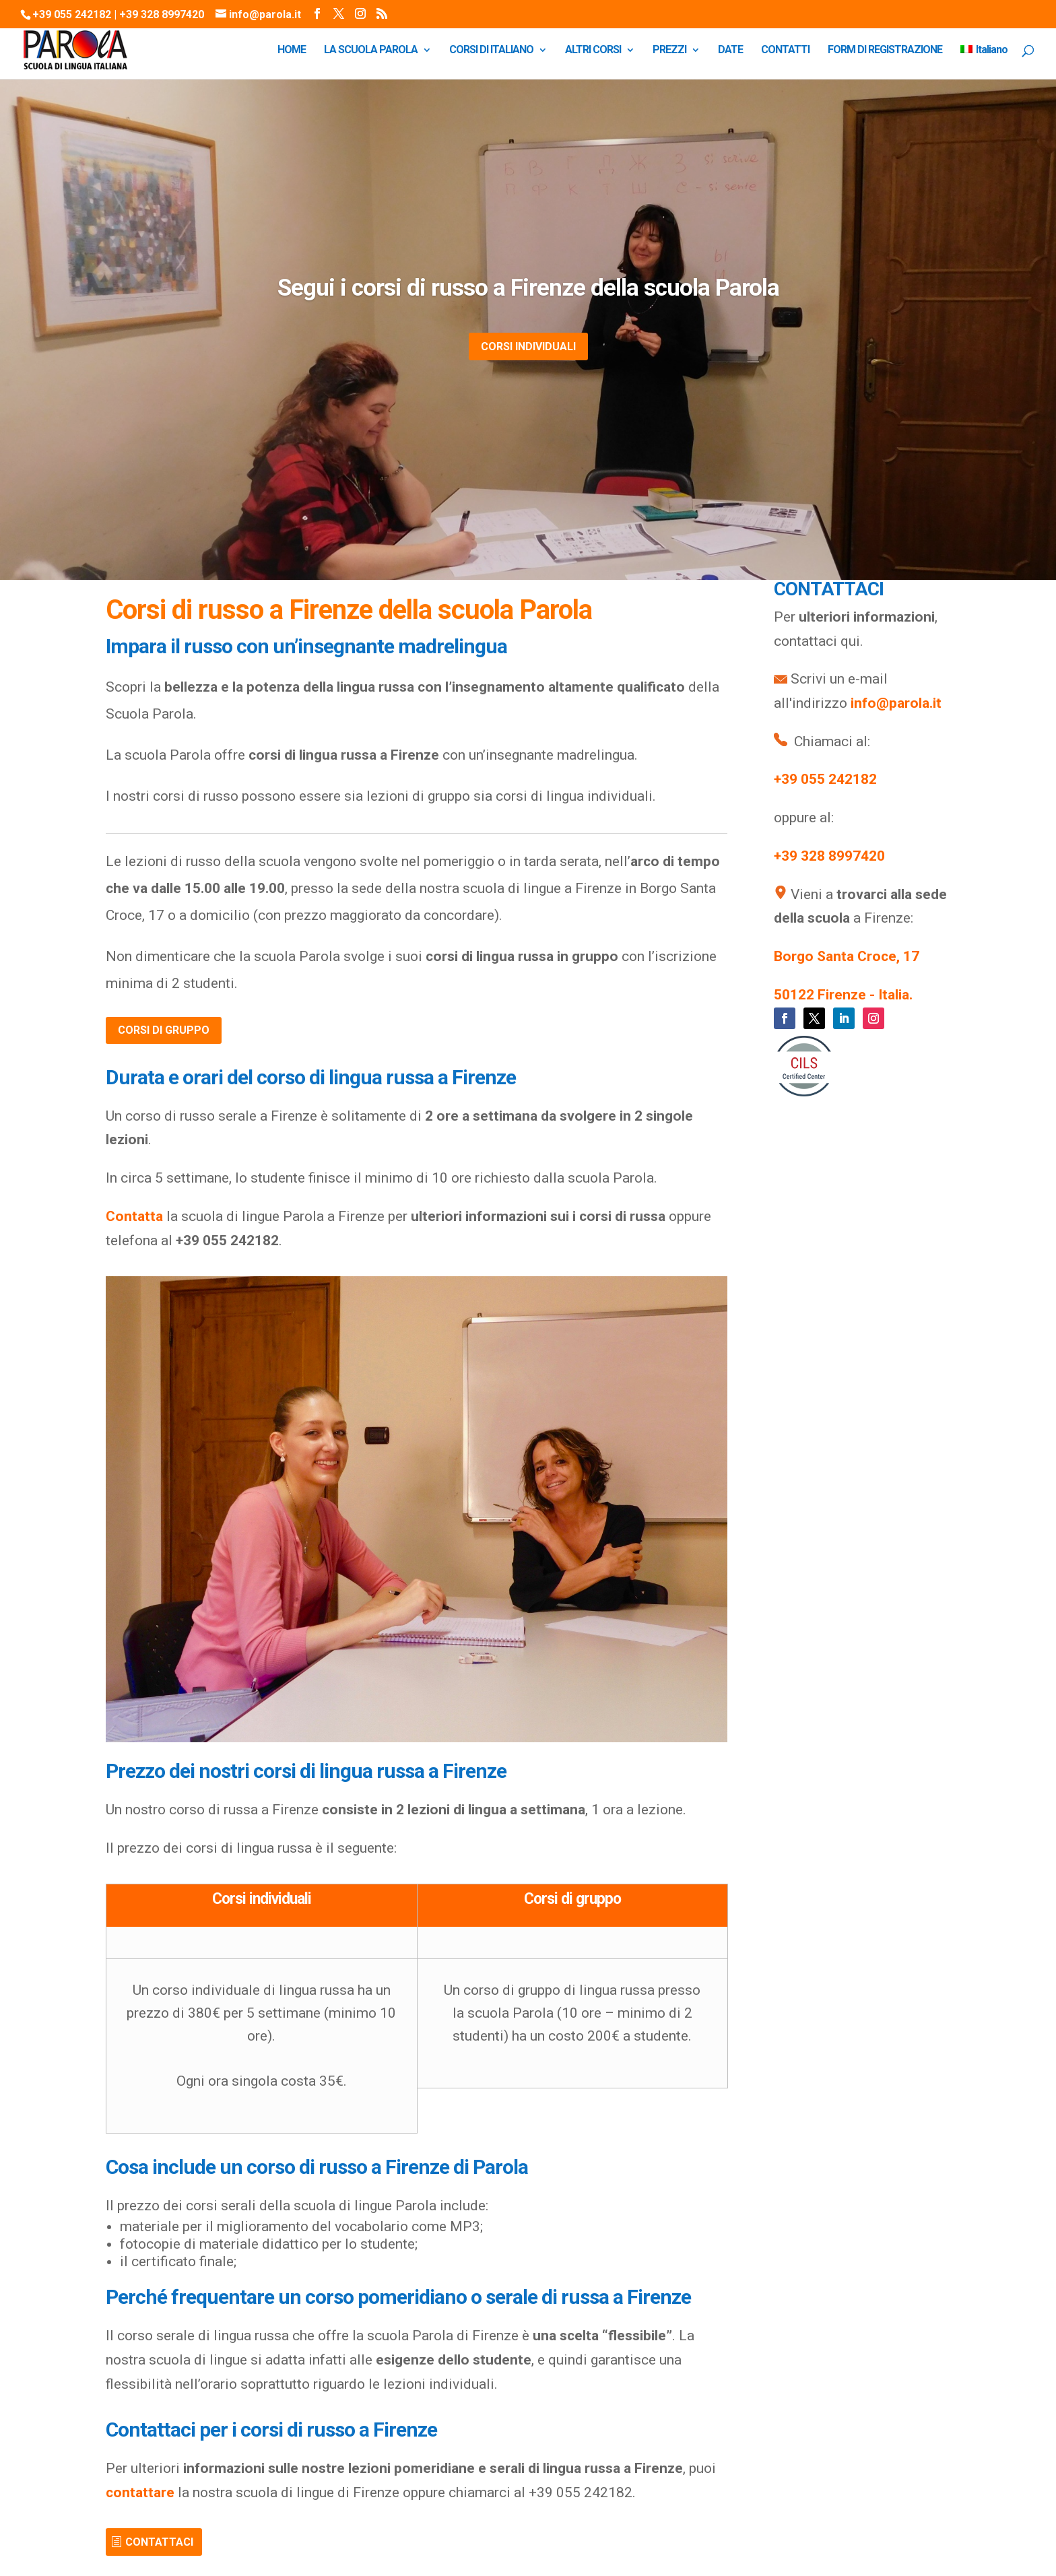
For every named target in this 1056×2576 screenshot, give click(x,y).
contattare (140, 2492)
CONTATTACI (159, 2542)
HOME (291, 50)
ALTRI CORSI (593, 50)
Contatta (134, 1216)
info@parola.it (896, 703)
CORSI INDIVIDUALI (528, 346)
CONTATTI (785, 50)
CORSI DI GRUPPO (163, 1030)
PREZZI (669, 50)
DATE (730, 50)
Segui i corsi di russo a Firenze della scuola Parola (528, 288)
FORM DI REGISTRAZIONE (885, 50)
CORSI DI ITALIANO (491, 50)
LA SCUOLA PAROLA (371, 50)
